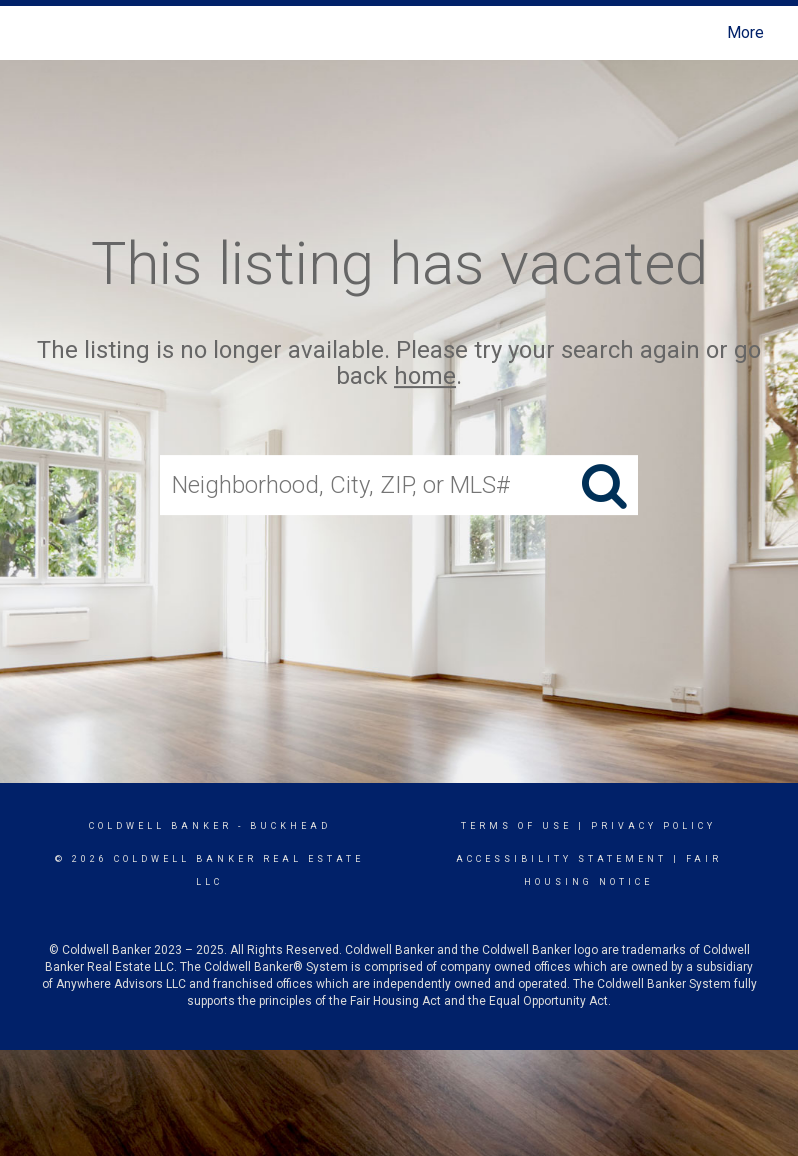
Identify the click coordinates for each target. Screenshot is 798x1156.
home (425, 377)
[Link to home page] (34, 33)
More (745, 32)
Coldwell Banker (160, 826)
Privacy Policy (653, 826)
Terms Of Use (516, 826)
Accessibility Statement (561, 859)
